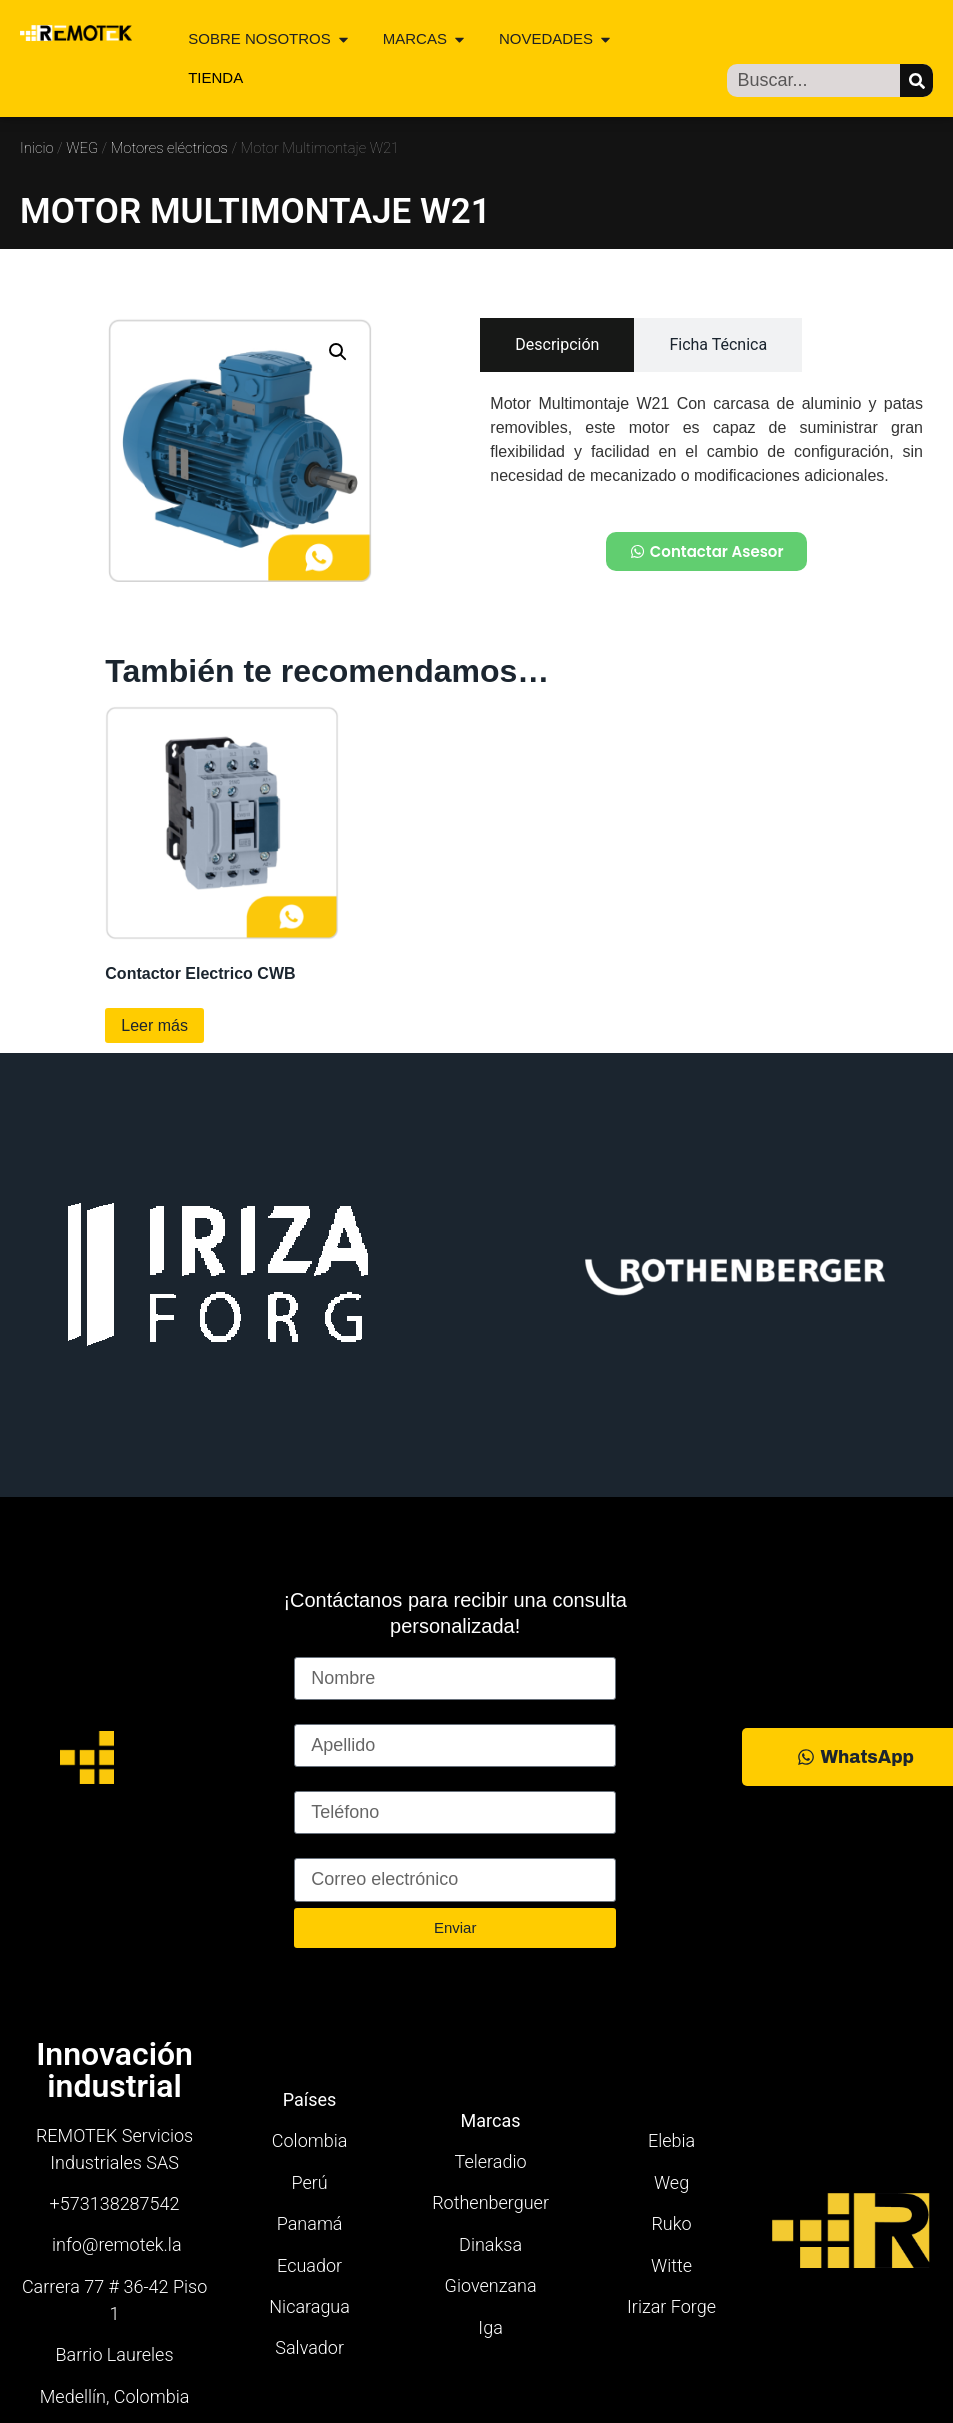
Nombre (326, 1648)
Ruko (671, 2223)
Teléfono (328, 1782)
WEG (82, 148)
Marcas (491, 2120)
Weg (671, 2182)
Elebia (671, 2140)
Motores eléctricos (169, 148)
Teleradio (491, 2161)
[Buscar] (916, 80)
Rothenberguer (490, 2202)
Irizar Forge (671, 2306)
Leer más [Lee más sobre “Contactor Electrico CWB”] (154, 1025)
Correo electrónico (367, 1849)
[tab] (557, 345)
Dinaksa (490, 2244)
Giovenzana (491, 2285)
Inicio (37, 148)
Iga (490, 2327)
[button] (338, 352)
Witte (671, 2265)
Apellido (326, 1715)
